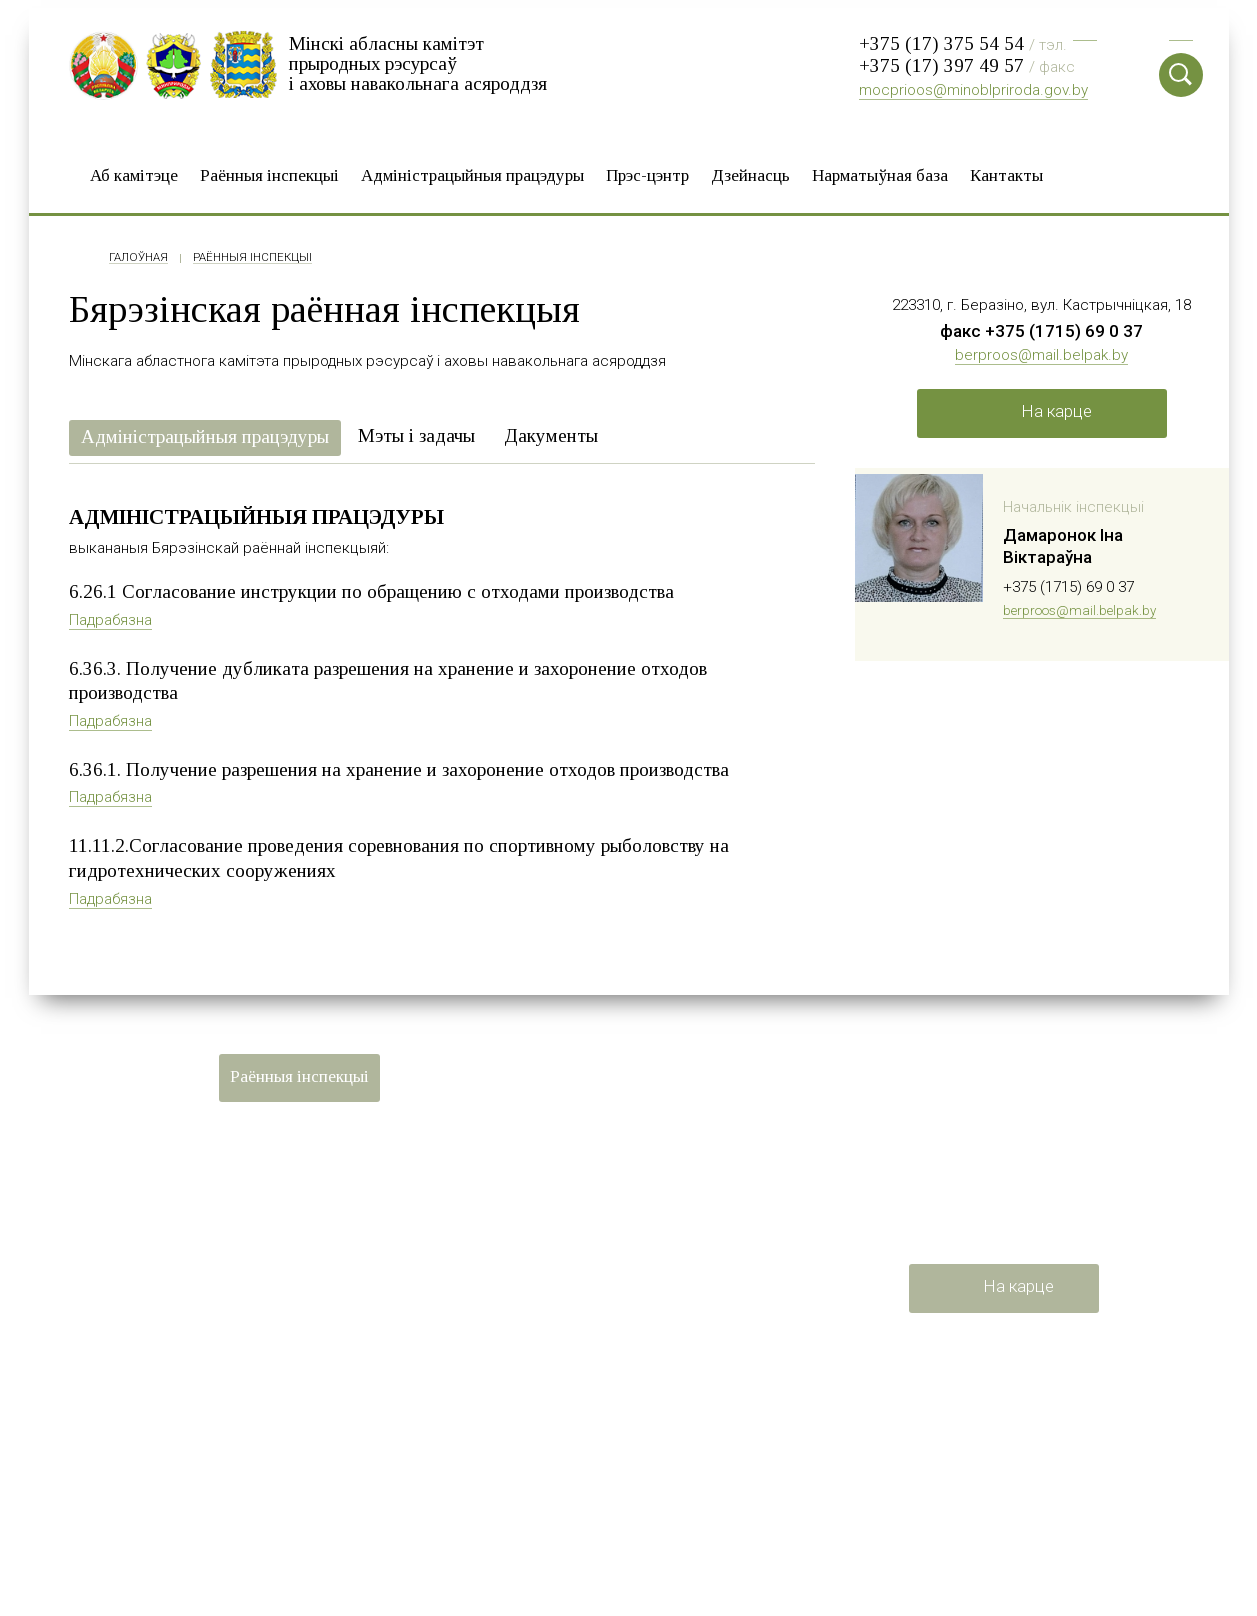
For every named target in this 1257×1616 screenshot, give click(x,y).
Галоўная (138, 255)
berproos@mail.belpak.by (1041, 352)
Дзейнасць (750, 172)
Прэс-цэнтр (647, 172)
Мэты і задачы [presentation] (416, 432)
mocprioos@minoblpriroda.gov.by (973, 90)
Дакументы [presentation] (551, 432)
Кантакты (1006, 172)
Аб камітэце (134, 172)
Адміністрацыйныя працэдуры (472, 172)
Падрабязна (110, 617)
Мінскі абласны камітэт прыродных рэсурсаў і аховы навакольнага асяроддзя (418, 62)
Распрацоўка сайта (137, 1366)
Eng (1181, 30)
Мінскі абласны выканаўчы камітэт (640, 1418)
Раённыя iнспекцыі (269, 172)
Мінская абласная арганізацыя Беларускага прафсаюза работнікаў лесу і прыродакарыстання (671, 1534)
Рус (1085, 30)
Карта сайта (111, 1332)
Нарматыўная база (880, 172)
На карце (1056, 409)
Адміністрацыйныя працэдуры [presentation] (205, 433)
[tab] (205, 435)
